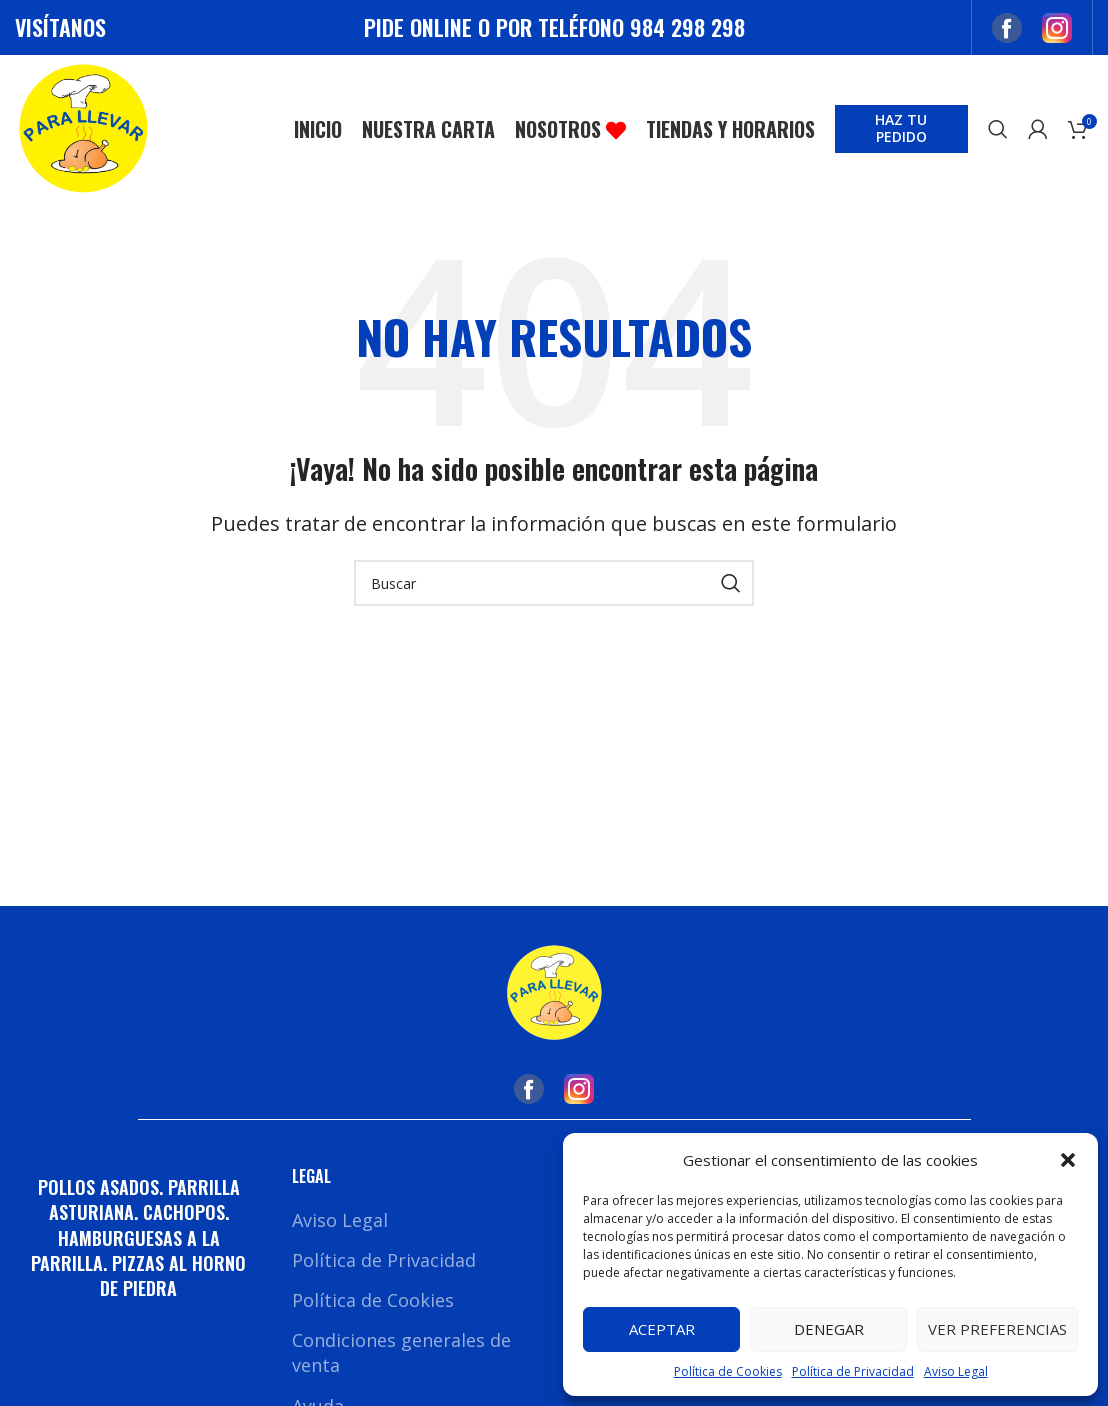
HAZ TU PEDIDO (901, 130)
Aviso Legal (956, 1371)
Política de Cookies (728, 1371)
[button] (1068, 1160)
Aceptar (662, 1329)
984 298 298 (687, 27)
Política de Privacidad (853, 1371)
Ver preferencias (997, 1329)
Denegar (829, 1329)
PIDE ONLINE (418, 27)
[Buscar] (998, 131)
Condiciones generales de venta (401, 1355)
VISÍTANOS (60, 27)
